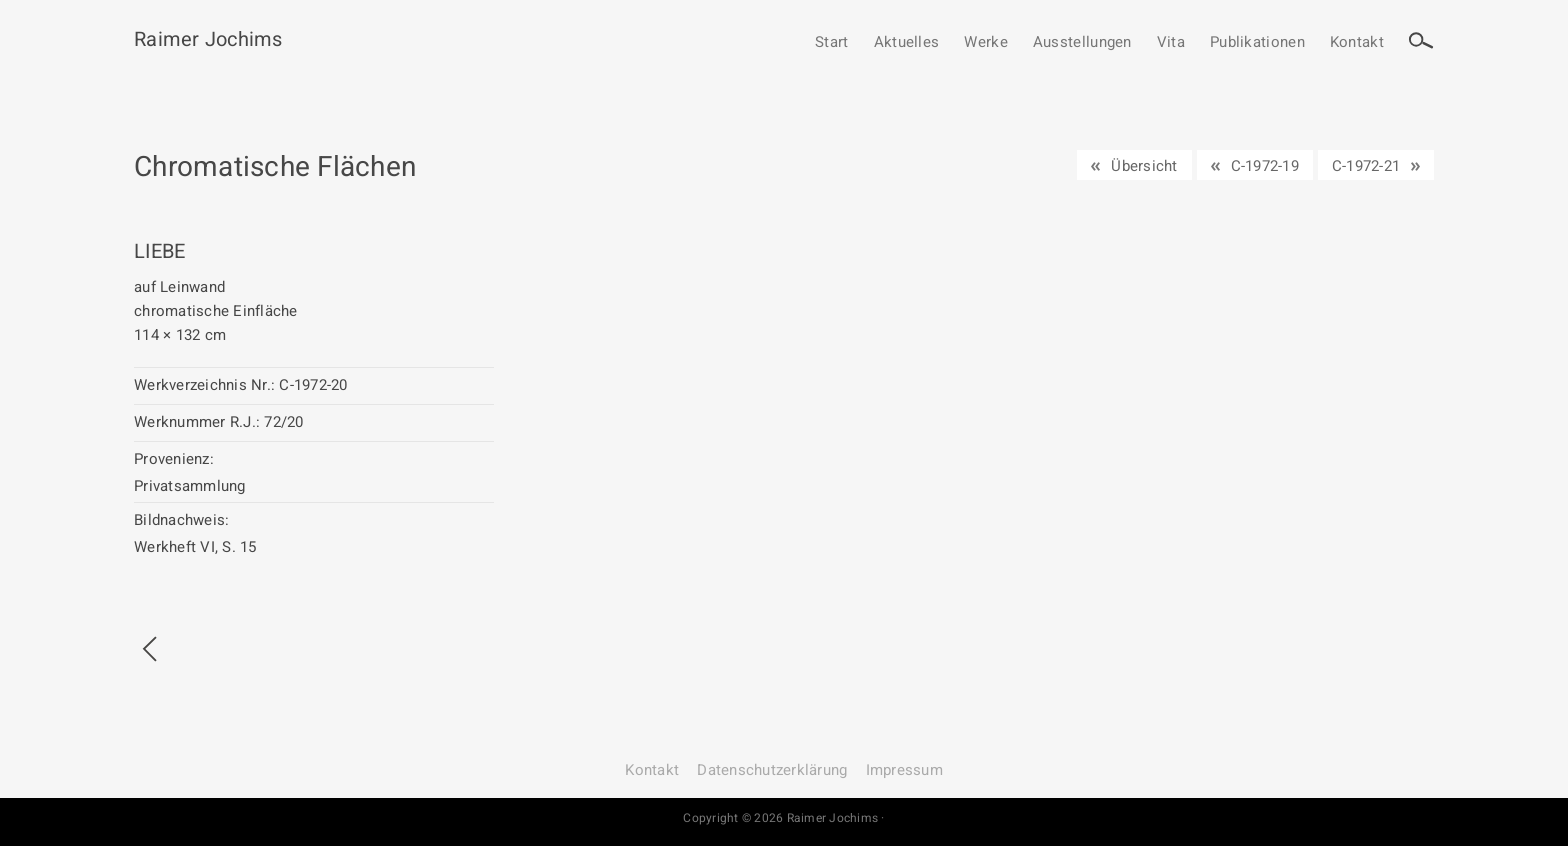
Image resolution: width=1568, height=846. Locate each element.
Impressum (904, 770)
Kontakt (1357, 43)
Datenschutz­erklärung (772, 770)
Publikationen (1257, 43)
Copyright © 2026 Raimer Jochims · (783, 818)
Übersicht (1144, 166)
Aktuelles (907, 43)
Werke (986, 43)
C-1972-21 (1366, 166)
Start (832, 43)
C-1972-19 (1265, 166)
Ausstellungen (1082, 43)
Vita (1171, 43)
